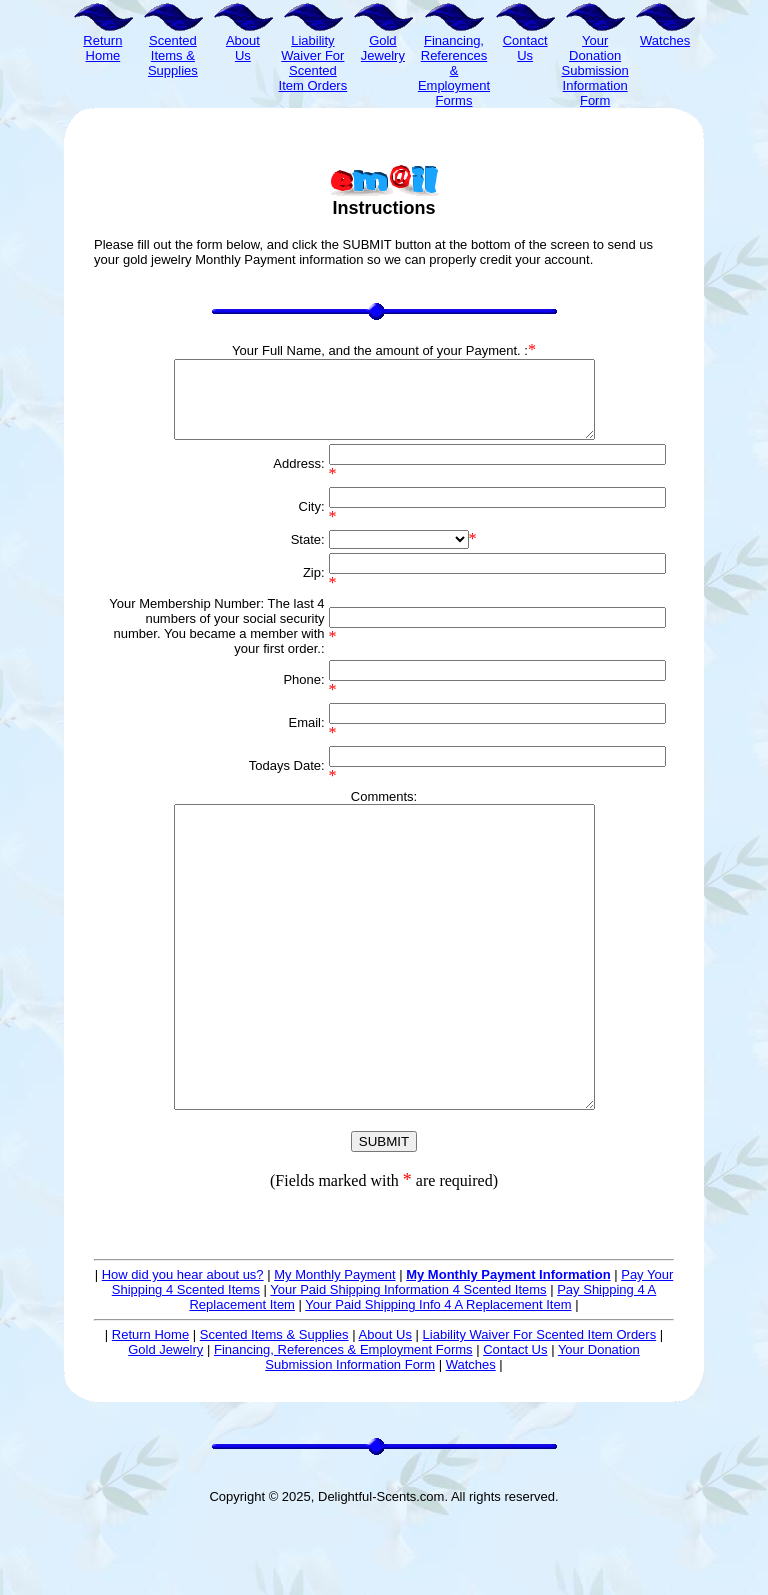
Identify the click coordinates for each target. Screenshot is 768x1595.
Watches (471, 1439)
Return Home (150, 1409)
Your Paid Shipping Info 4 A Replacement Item (438, 1379)
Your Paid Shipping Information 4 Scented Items (408, 1364)
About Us (384, 1409)
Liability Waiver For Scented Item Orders (540, 1409)
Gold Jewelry (165, 1424)
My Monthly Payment (334, 1349)
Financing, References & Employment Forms (343, 1424)
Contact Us (515, 1424)
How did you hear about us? (183, 1349)
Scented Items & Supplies (274, 1409)
